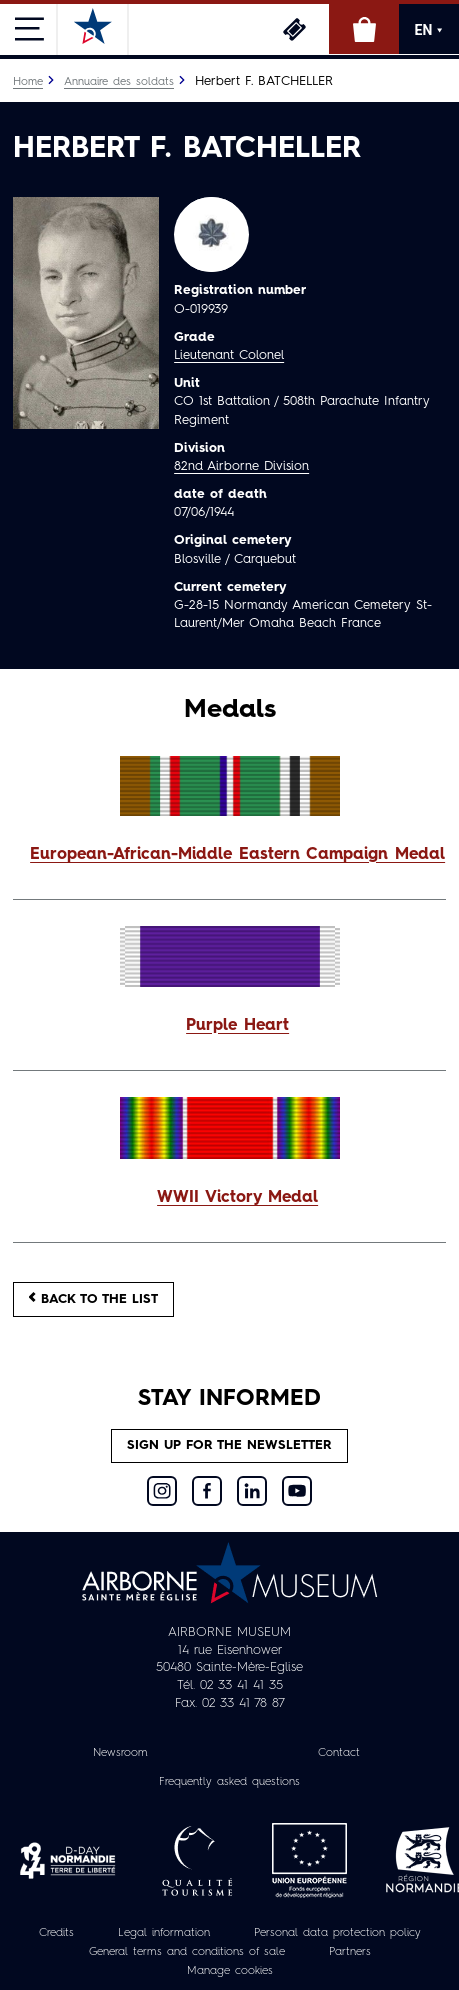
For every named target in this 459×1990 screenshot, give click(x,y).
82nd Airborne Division (241, 466)
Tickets (294, 29)
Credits (56, 1933)
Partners (350, 1952)
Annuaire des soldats (119, 82)
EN (429, 30)
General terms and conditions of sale (187, 1952)
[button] (229, 855)
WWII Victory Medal (237, 1198)
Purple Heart (237, 1026)
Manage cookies (230, 1971)
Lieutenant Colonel (229, 355)
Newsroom (120, 1753)
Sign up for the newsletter (229, 1445)
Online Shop (364, 29)
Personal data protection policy (337, 1933)
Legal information (164, 1933)
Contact (339, 1753)
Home (28, 82)
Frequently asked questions (229, 1782)
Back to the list (93, 1298)
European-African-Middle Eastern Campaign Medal (237, 855)
